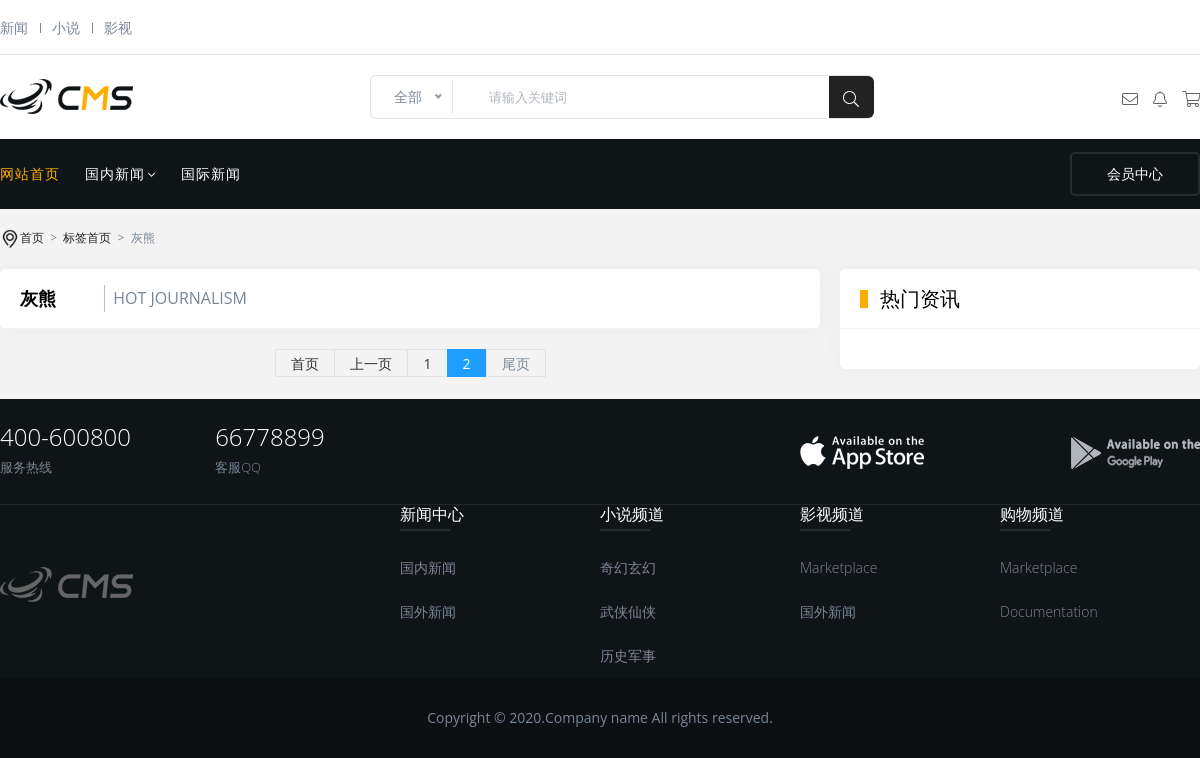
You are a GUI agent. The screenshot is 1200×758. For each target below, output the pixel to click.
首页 (32, 237)
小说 (66, 27)
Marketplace (838, 567)
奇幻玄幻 (628, 567)
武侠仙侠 (628, 611)
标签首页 (87, 237)
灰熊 (38, 298)
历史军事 (628, 655)
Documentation (1049, 611)
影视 (118, 27)
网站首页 (30, 174)
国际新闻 (211, 174)
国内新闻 (120, 174)
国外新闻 (428, 611)
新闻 (14, 27)
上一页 (371, 363)
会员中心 (1135, 174)
